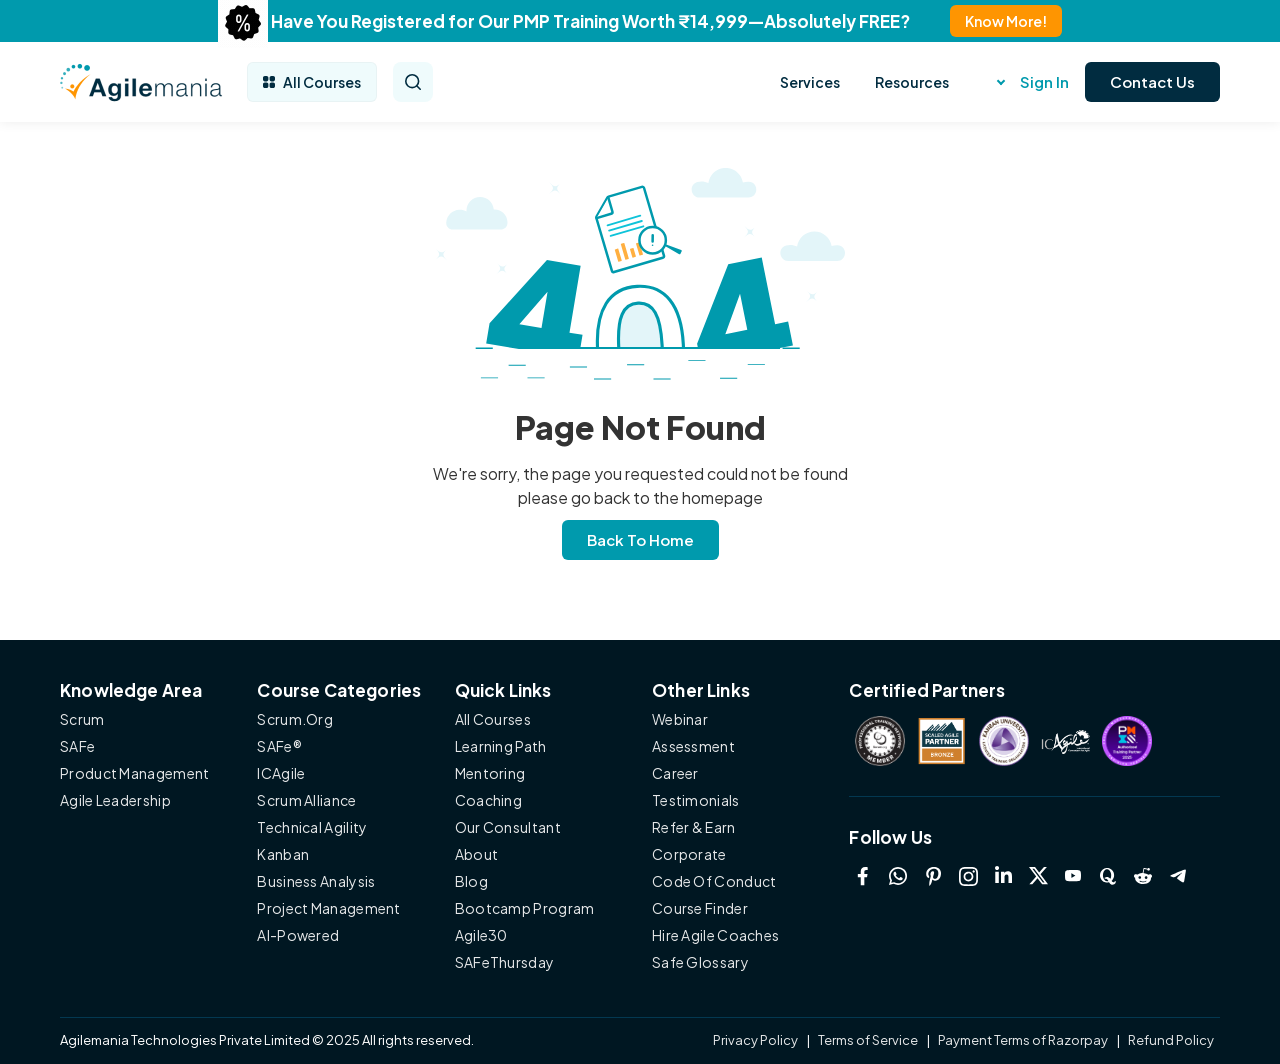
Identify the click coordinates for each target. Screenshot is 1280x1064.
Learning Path (501, 746)
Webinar (680, 719)
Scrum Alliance (306, 800)
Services (810, 82)
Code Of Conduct (714, 881)
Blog (471, 881)
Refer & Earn (694, 827)
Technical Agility (312, 827)
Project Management (328, 908)
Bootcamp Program (525, 908)
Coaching (488, 800)
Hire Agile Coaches (715, 935)
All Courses (312, 82)
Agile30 (481, 935)
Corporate (689, 854)
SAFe (77, 746)
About (477, 854)
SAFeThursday (505, 962)
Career (675, 773)
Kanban (283, 854)
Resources (912, 82)
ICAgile (281, 773)
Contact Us (1152, 81)
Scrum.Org (295, 719)
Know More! (1006, 21)
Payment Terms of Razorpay (1023, 1040)
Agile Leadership (115, 800)
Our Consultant (508, 827)
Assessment (693, 746)
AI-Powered (298, 935)
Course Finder (700, 908)
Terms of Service (868, 1040)
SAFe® (279, 746)
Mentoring (490, 773)
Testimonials (696, 800)
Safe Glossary (700, 962)
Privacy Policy (756, 1040)
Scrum (82, 719)
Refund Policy (1171, 1040)
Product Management (134, 773)
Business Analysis (316, 881)
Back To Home (640, 539)
